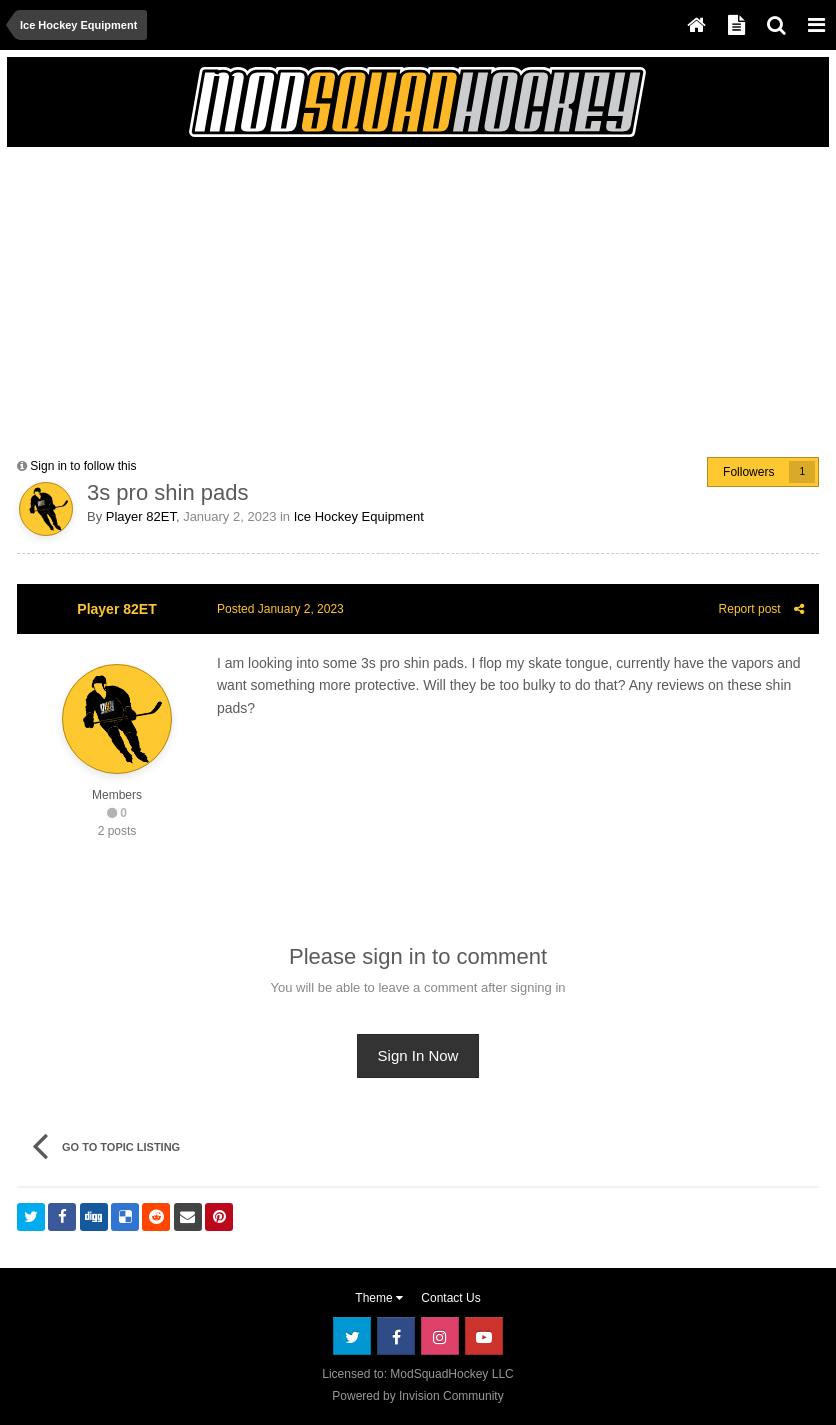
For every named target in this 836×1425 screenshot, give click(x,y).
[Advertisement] (251, 297)
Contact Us (450, 1298)
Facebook (396, 1336)
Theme (379, 1298)
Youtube (484, 1336)
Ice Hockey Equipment (359, 516)
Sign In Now (418, 1055)
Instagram (440, 1336)
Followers (748, 472)
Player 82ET (141, 516)
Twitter (352, 1336)
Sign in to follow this (83, 466)
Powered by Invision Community (417, 1396)
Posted (280, 609)
